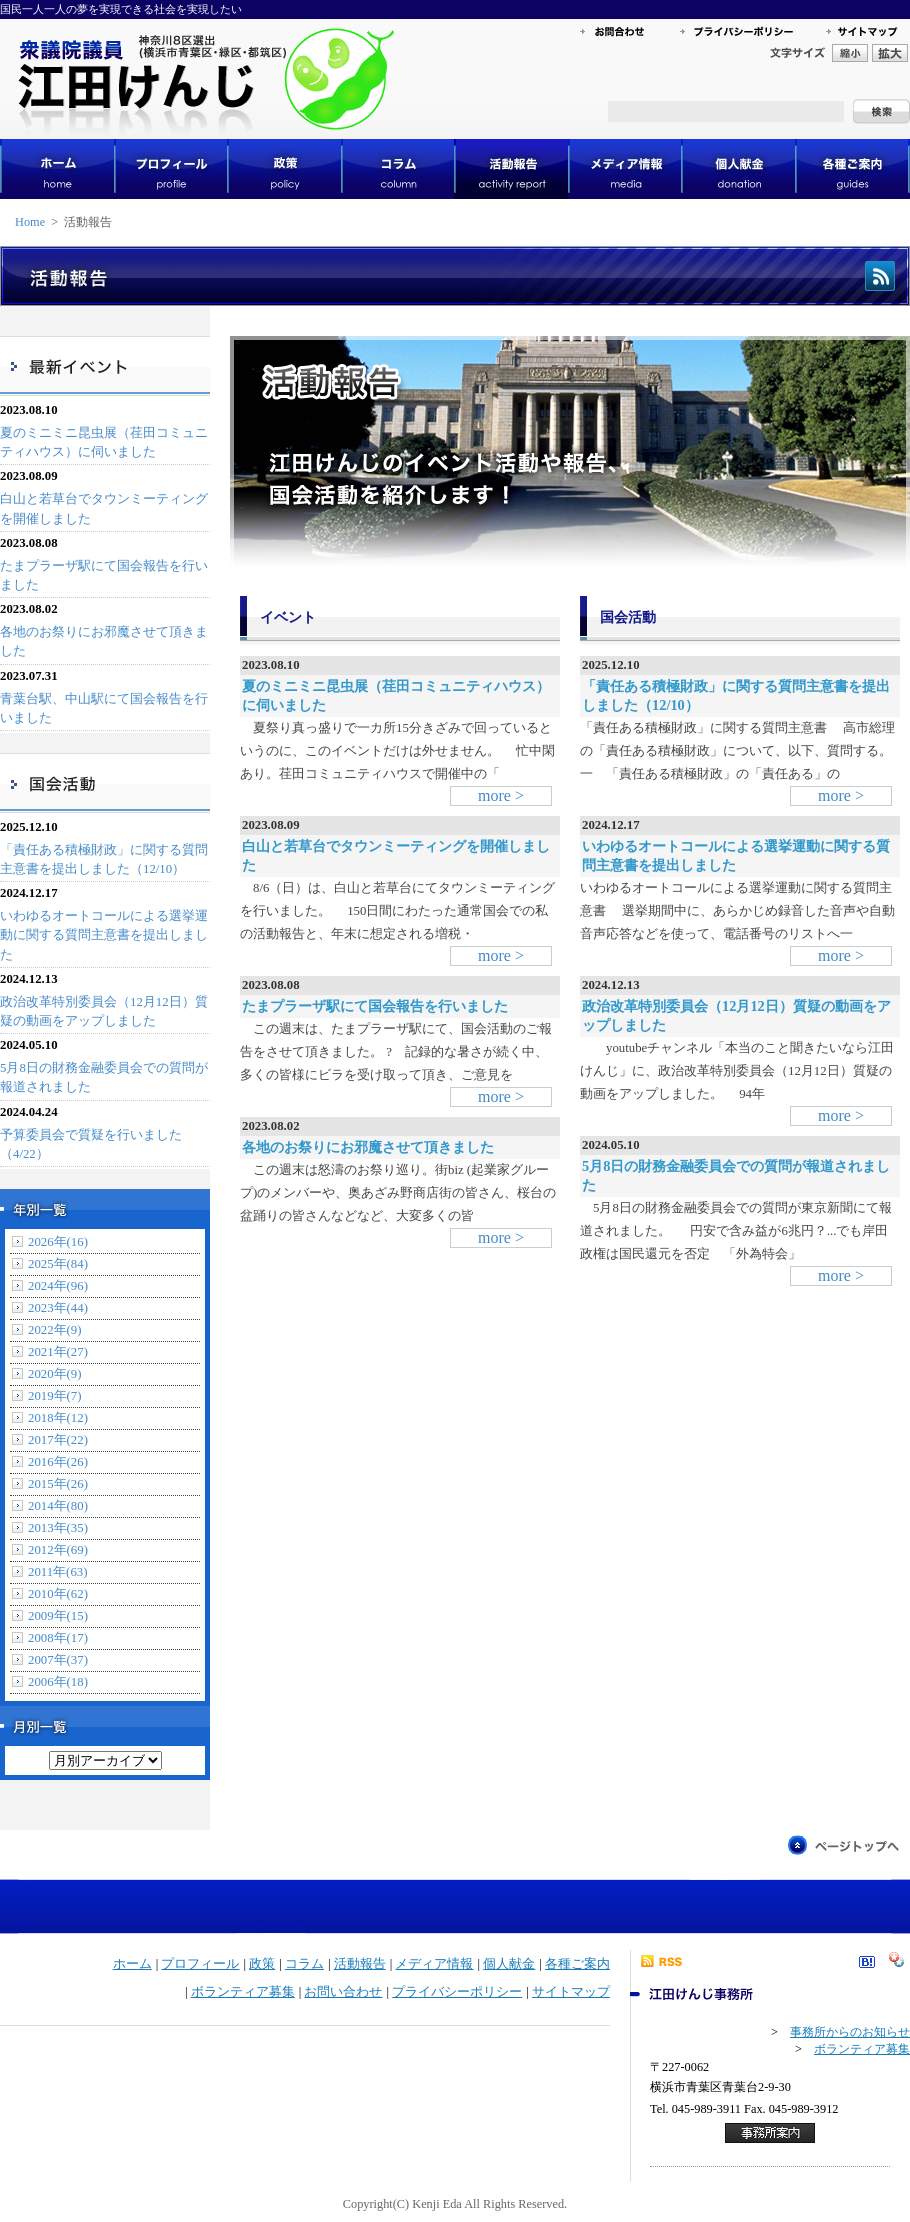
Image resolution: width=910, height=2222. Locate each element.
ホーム (132, 1964)
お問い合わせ (343, 1992)
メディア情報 (434, 1964)
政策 (262, 1964)
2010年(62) (58, 1594)
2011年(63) (57, 1572)
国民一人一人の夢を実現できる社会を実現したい (121, 9)
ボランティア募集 (243, 1992)
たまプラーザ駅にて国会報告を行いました (375, 1006)
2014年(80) (58, 1506)
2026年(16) (58, 1242)
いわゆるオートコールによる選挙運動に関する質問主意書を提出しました (104, 935)
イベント (288, 617)
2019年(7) (55, 1396)
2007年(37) (58, 1660)
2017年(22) (58, 1440)
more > (501, 795)
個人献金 (509, 1964)
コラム (304, 1964)
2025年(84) (58, 1264)
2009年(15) (58, 1616)
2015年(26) (58, 1484)
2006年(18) (58, 1682)
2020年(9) (55, 1374)
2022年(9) (55, 1330)
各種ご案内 (577, 1964)
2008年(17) (58, 1638)
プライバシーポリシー (457, 1992)
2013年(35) (58, 1528)
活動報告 (360, 1964)
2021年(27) (58, 1352)
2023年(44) (58, 1308)
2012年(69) (58, 1550)
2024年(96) (58, 1286)
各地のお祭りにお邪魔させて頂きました (368, 1147)
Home (30, 222)
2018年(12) (58, 1418)
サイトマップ (571, 1992)
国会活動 (628, 617)
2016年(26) (58, 1462)
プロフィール (200, 1964)
